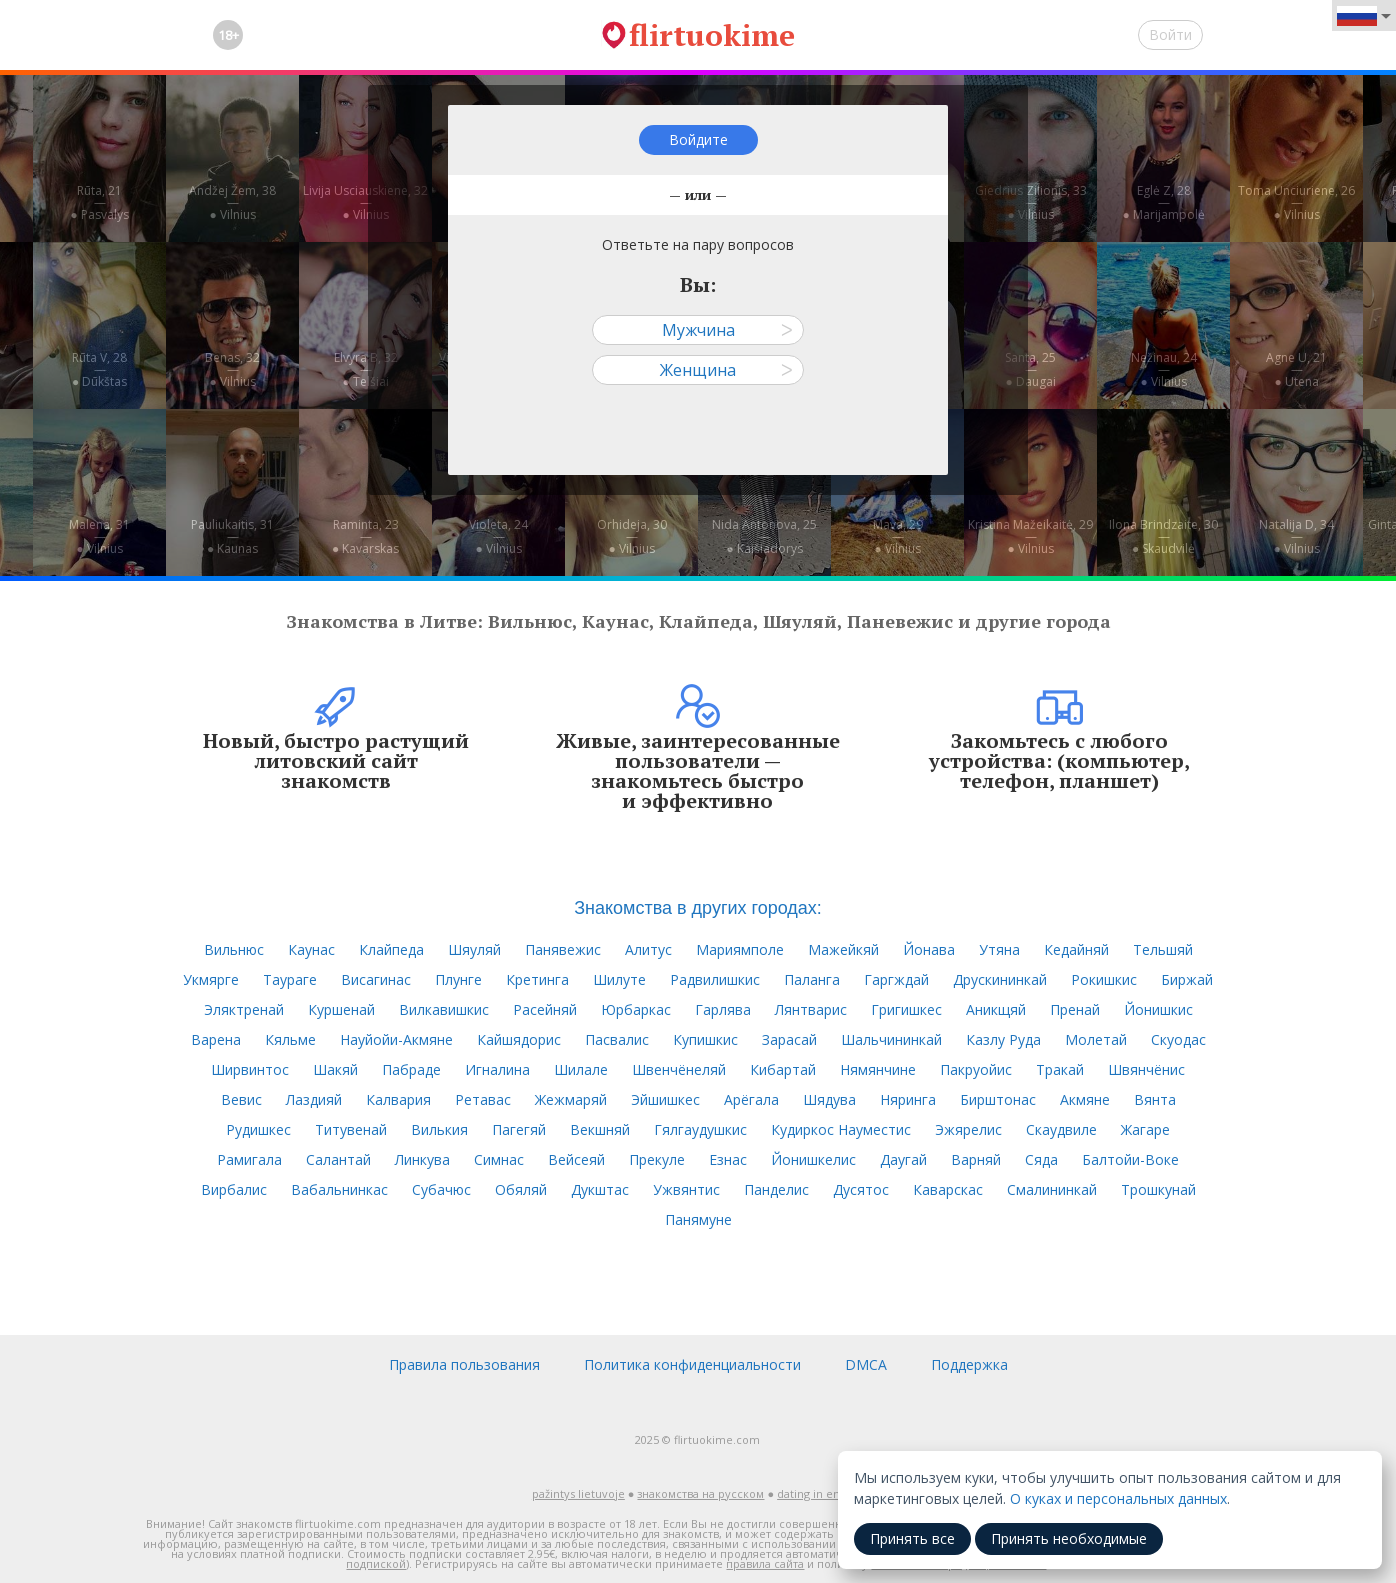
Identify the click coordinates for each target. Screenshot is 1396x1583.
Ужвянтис (686, 1189)
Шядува (829, 1099)
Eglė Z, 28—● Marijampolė (1163, 202)
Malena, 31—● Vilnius (99, 536)
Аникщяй (996, 1009)
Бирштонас (998, 1099)
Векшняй (600, 1129)
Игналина (497, 1069)
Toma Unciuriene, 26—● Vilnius (1296, 202)
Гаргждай (896, 979)
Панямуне (698, 1219)
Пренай (1075, 1009)
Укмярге (211, 979)
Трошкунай (1158, 1189)
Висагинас (376, 979)
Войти (1170, 34)
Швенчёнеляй (679, 1069)
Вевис (241, 1099)
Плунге (458, 979)
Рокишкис (1104, 979)
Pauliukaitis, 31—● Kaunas (232, 536)
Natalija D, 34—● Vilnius (1296, 536)
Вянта (1155, 1099)
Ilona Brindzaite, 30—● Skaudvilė (1163, 536)
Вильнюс (234, 949)
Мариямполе (740, 949)
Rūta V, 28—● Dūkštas (99, 369)
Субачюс (441, 1189)
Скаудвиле (1061, 1129)
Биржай (1187, 979)
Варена (216, 1039)
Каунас (311, 949)
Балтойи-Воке (1130, 1159)
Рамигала (249, 1159)
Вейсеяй (576, 1159)
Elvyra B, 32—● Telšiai (366, 369)
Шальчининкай (891, 1039)
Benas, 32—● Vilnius (232, 369)
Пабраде (411, 1069)
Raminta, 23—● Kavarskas (365, 536)
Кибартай (783, 1069)
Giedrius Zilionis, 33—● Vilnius (1031, 202)
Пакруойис (976, 1069)
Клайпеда (391, 949)
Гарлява (723, 1009)
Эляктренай (244, 1009)
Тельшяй (1163, 949)
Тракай (1060, 1069)
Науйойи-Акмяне (396, 1039)
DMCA (866, 1364)
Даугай (903, 1159)
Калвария (398, 1099)
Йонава (929, 949)
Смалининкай (1052, 1189)
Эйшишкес (665, 1099)
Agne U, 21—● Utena (1296, 369)
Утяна (999, 949)
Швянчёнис (1146, 1069)
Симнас (499, 1159)
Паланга (812, 979)
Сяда (1041, 1159)
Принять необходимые (1069, 1538)
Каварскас (948, 1189)
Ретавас (483, 1099)
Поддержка (969, 1364)
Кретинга (537, 979)
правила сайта (765, 1563)
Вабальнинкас (339, 1189)
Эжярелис (968, 1129)
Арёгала (751, 1099)
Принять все (912, 1538)
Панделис (776, 1189)
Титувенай (351, 1129)
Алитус (648, 949)
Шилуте (619, 979)
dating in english (820, 1493)
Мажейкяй (843, 949)
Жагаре (1145, 1129)
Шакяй (335, 1069)
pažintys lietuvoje (578, 1493)
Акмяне (1085, 1099)
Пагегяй (519, 1129)
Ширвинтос (250, 1069)
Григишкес (906, 1009)
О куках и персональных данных (1118, 1498)
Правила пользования (464, 1364)
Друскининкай (1000, 979)
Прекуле (657, 1159)
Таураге (290, 979)
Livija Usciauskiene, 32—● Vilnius (365, 202)
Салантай (338, 1159)
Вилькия (439, 1129)
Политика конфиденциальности (692, 1364)
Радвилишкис (715, 979)
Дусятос (861, 1189)
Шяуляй (474, 949)
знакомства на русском (700, 1493)
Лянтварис (811, 1009)
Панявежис (563, 949)
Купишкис (705, 1039)
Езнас (728, 1159)
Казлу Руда (1003, 1039)
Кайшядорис (519, 1039)
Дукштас (600, 1189)
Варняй (976, 1159)
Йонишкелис (813, 1159)
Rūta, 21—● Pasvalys (99, 202)
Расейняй (545, 1009)
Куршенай (341, 1009)
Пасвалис (617, 1039)
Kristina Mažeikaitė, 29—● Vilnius (1030, 536)
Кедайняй (1076, 949)
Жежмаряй (571, 1099)
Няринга (908, 1099)
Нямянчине (878, 1069)
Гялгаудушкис (700, 1129)
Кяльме (290, 1039)
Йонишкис (1158, 1009)
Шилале (581, 1069)
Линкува (422, 1159)
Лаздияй (314, 1099)
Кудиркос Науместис (841, 1129)
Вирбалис (234, 1189)
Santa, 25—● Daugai (1030, 369)
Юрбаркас (636, 1009)
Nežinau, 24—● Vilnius (1164, 369)
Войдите (698, 139)
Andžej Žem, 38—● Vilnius (232, 202)
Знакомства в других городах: (698, 908)
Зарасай (789, 1039)
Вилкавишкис (444, 1009)
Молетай (1096, 1039)
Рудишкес (258, 1129)
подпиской (376, 1563)
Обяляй (521, 1189)
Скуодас (1178, 1039)
